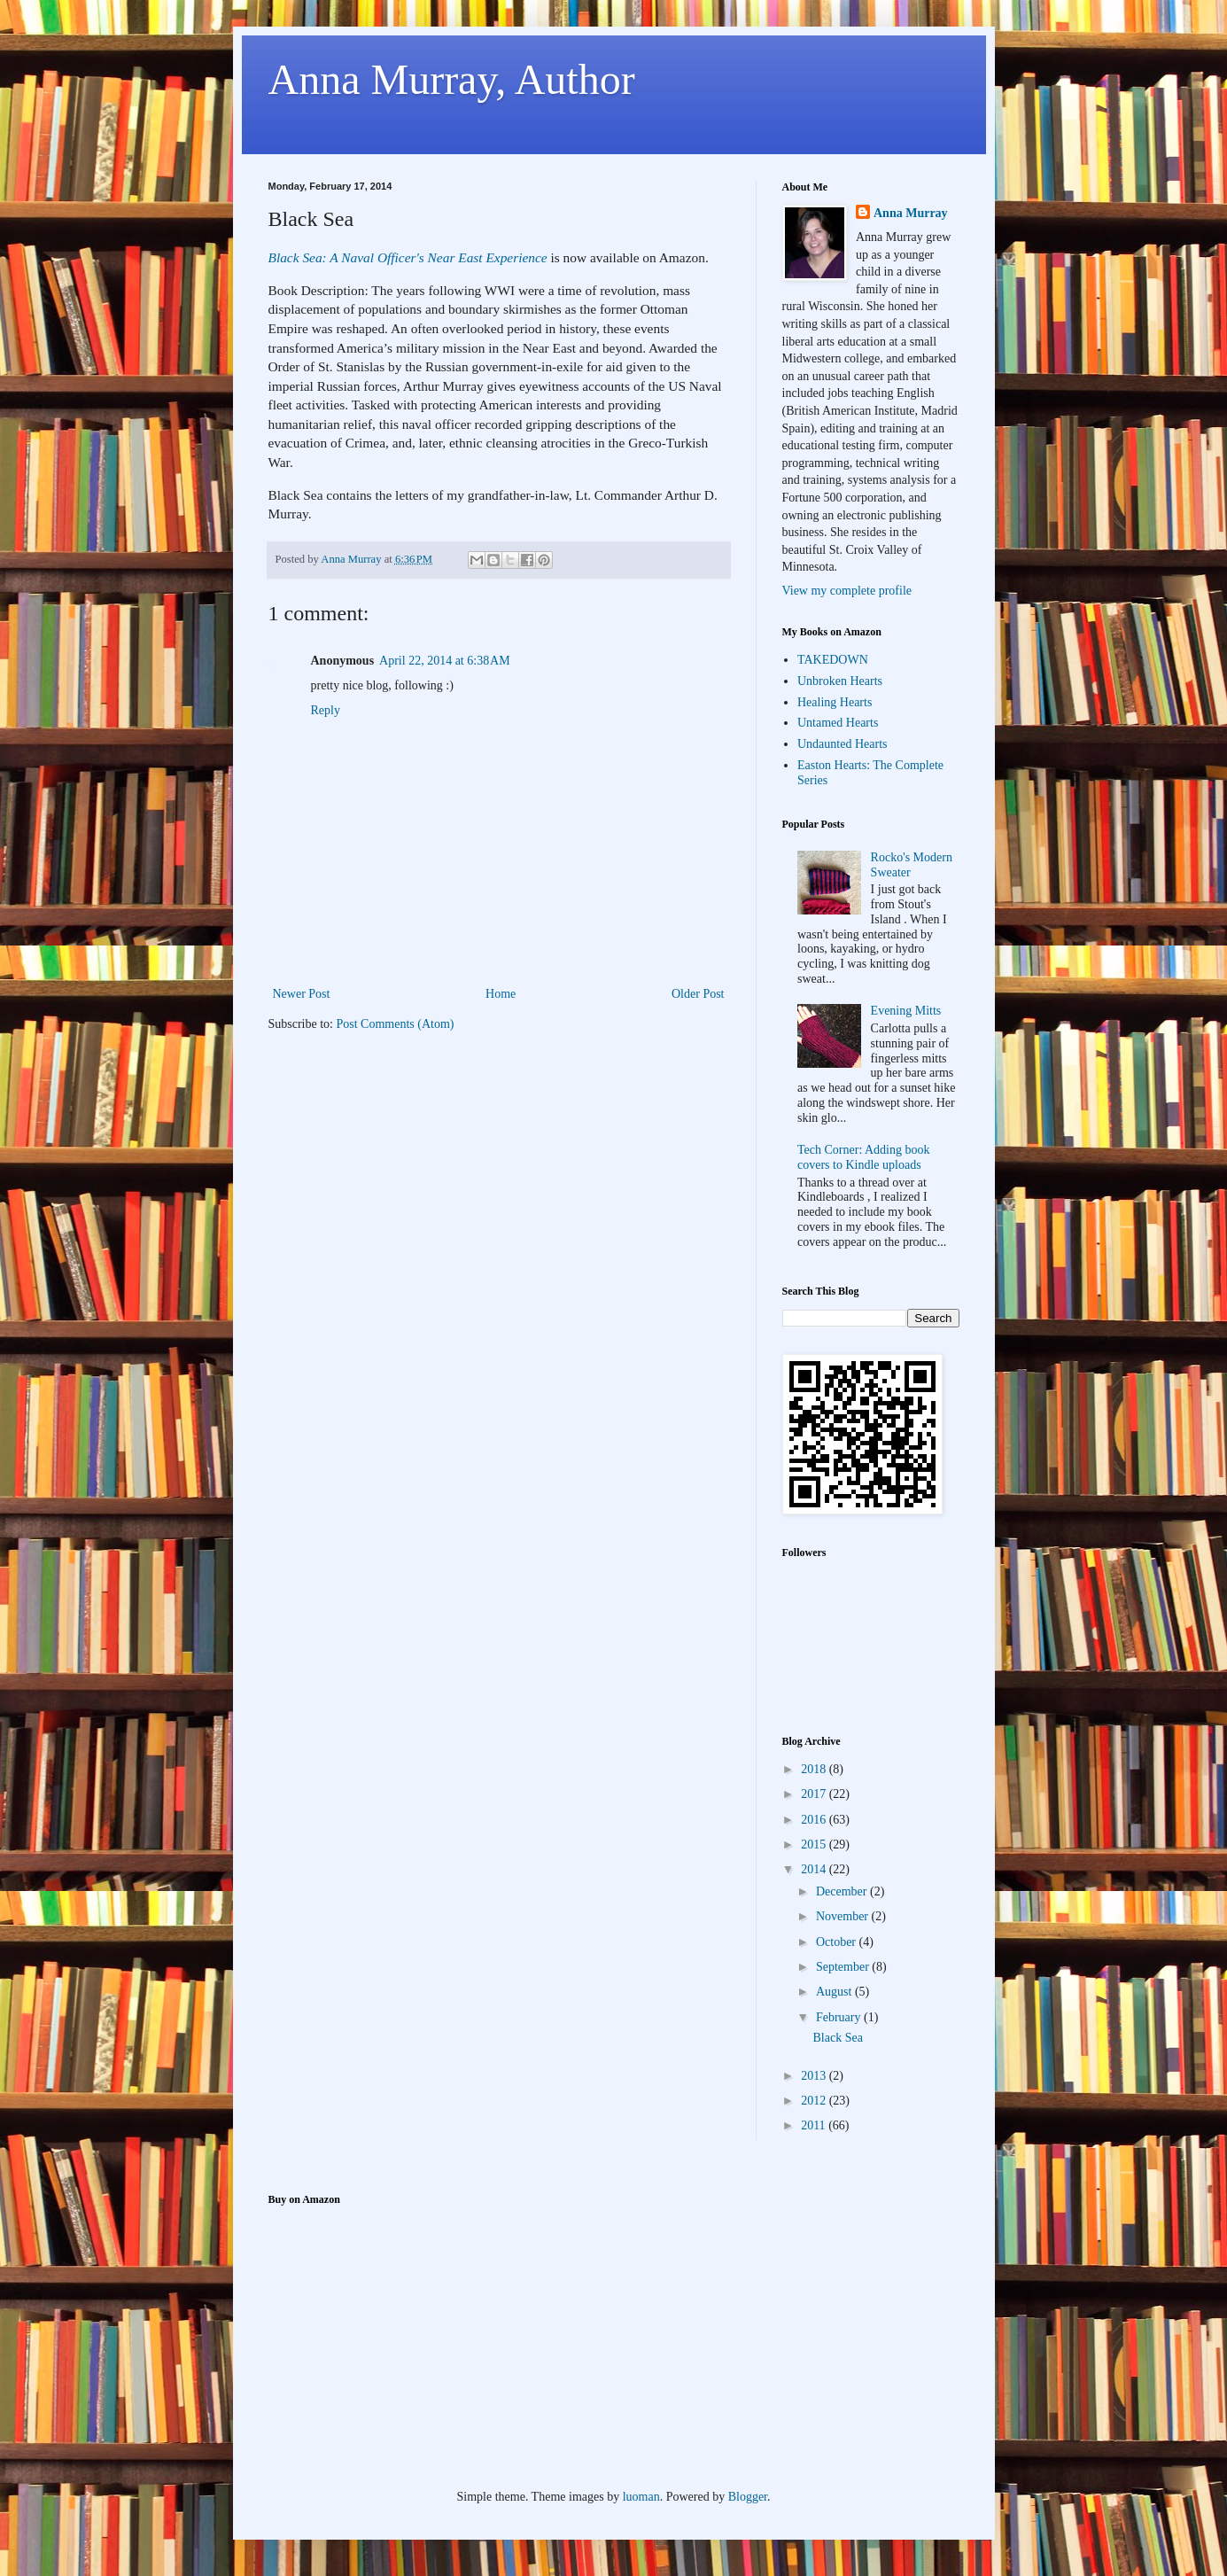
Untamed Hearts (837, 722)
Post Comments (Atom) (395, 1024)
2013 (815, 2075)
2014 (815, 1869)
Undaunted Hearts (842, 744)
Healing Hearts (834, 702)
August (835, 1991)
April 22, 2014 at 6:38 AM (444, 660)
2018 (815, 1769)
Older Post (698, 993)
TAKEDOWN (832, 659)
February (840, 2017)
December (843, 1891)
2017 (815, 1794)
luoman (641, 2496)
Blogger (747, 2496)
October (837, 1942)
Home (500, 993)
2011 (814, 2125)
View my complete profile (847, 590)
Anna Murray (911, 213)
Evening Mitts (906, 1010)
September (844, 1966)
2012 (815, 2100)
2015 (815, 1844)
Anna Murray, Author (451, 79)
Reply (325, 710)
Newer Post (301, 993)
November (844, 1916)
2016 (815, 1819)
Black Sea (837, 2037)
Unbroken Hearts (839, 681)
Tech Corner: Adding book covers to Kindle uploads (863, 1157)
